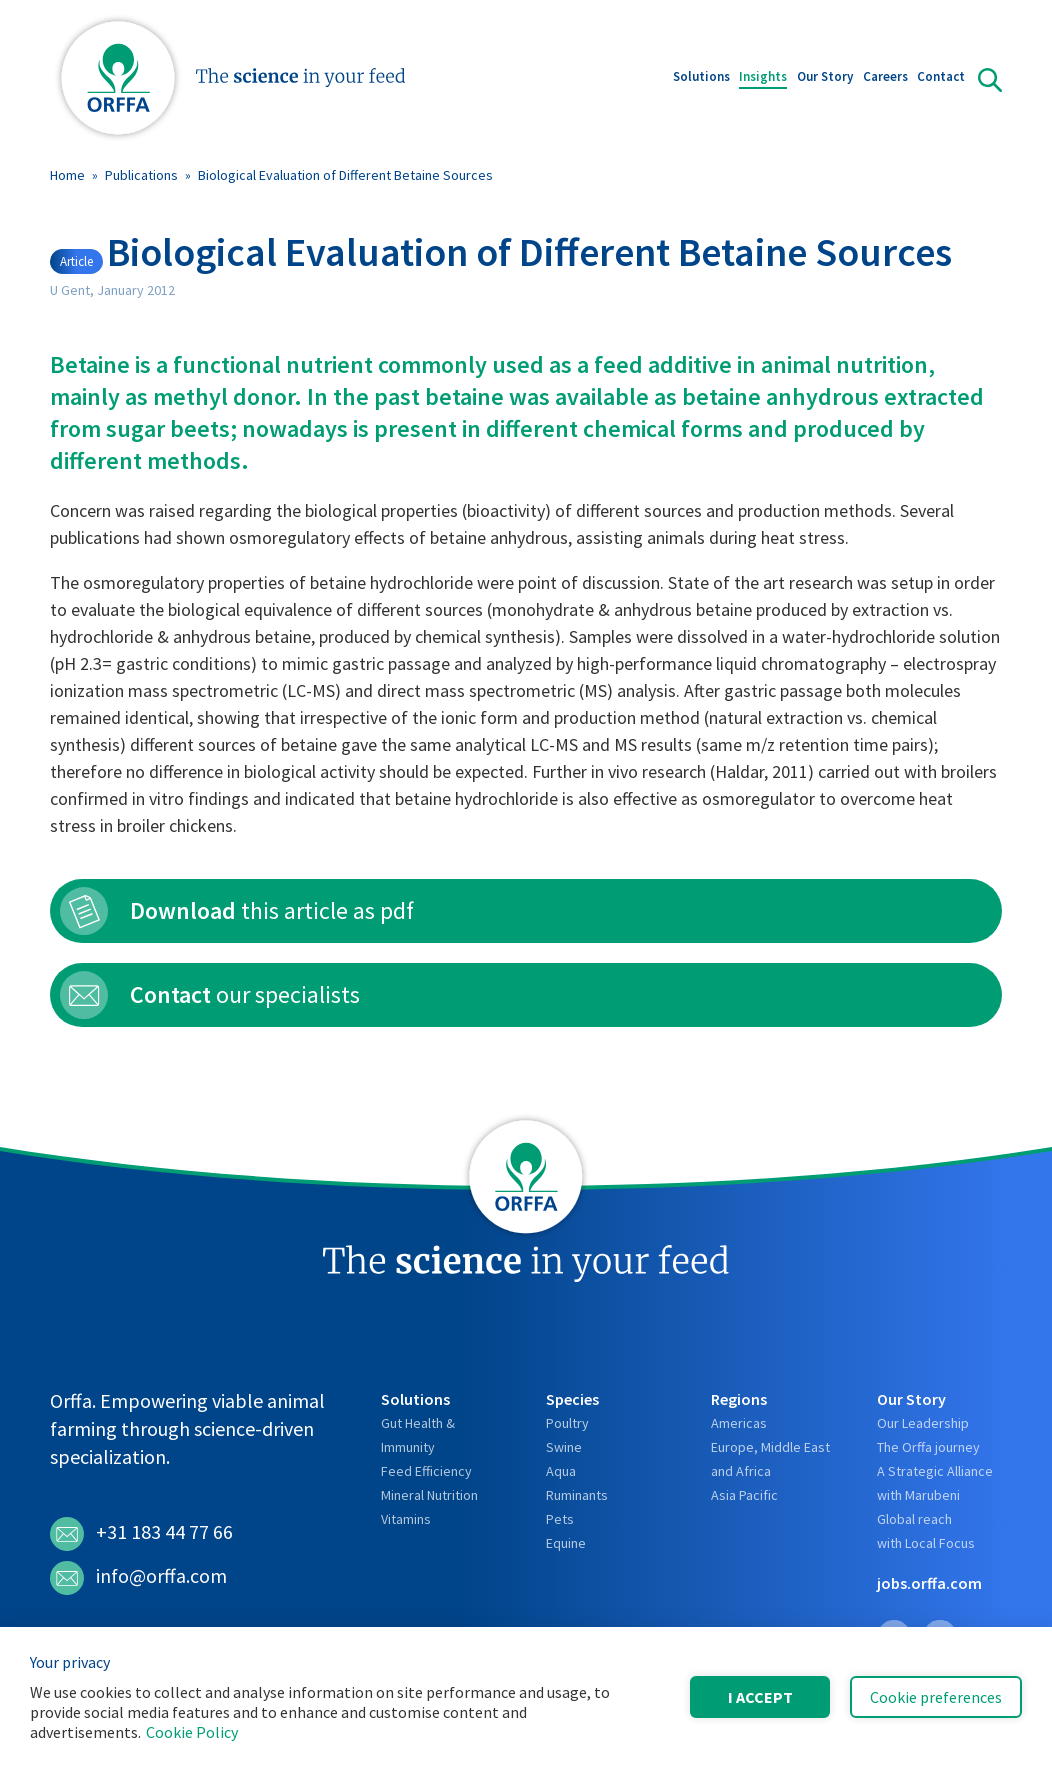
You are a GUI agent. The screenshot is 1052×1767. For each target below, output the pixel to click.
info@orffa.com (138, 1578)
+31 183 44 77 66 (141, 1534)
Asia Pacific (744, 1495)
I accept (760, 1697)
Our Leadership (923, 1423)
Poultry (567, 1423)
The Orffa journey (928, 1447)
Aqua (561, 1471)
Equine (566, 1543)
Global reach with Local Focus (926, 1531)
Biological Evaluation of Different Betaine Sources (345, 175)
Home (67, 175)
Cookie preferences (936, 1697)
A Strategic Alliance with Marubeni (935, 1483)
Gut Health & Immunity (418, 1435)
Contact (941, 78)
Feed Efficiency (426, 1471)
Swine (564, 1447)
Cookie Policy (192, 1732)
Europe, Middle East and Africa (770, 1459)
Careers (885, 78)
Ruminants (577, 1495)
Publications (141, 175)
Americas (739, 1423)
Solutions (701, 78)
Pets (560, 1519)
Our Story (825, 78)
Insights (763, 78)
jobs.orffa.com (929, 1583)
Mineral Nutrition (429, 1495)
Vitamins (406, 1519)
